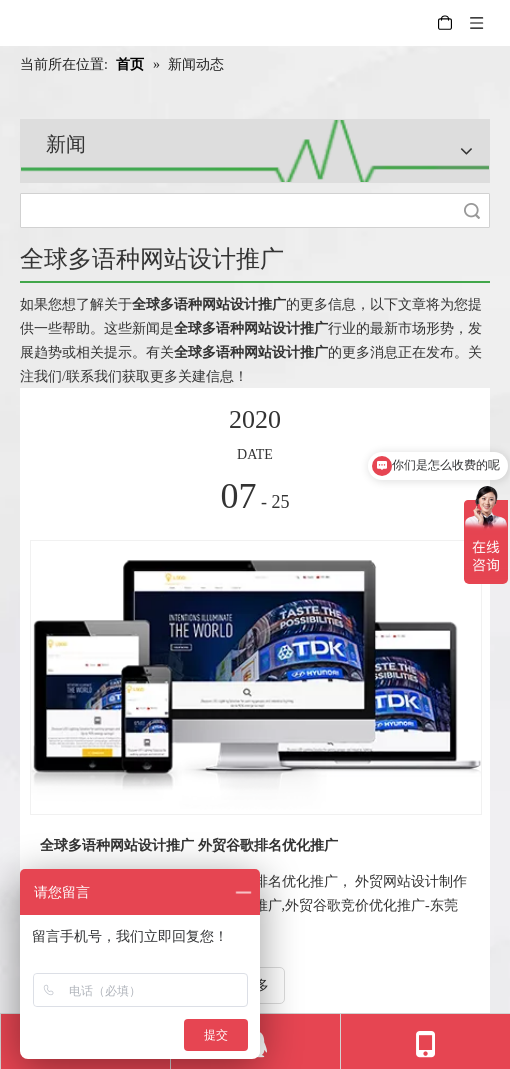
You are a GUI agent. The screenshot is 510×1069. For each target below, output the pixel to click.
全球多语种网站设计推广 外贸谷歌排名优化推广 (189, 845)
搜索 (472, 210)
